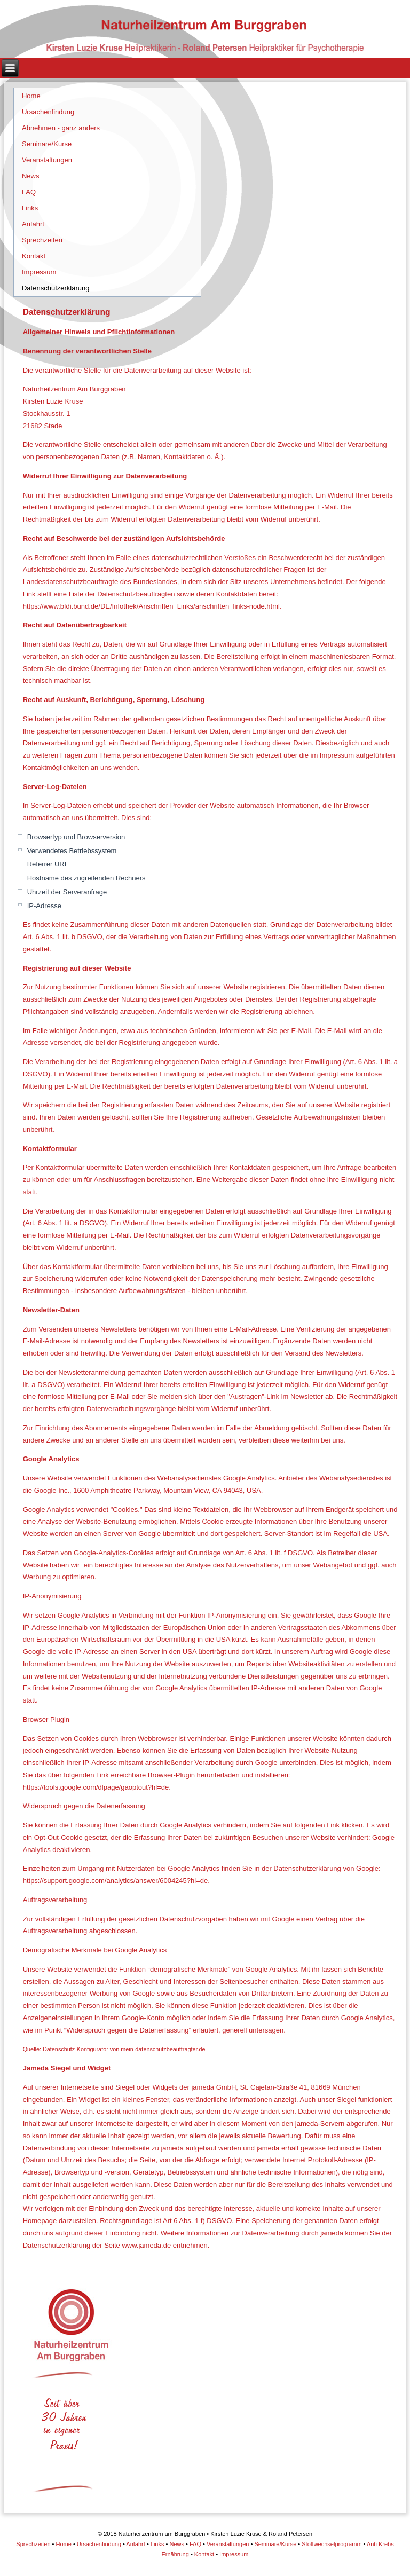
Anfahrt (33, 224)
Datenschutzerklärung (55, 288)
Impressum (39, 272)
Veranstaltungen (47, 160)
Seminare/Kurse (47, 144)
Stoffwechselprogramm (331, 2544)
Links (30, 208)
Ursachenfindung (48, 112)
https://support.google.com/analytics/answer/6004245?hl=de (115, 1881)
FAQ (29, 192)
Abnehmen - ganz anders (61, 128)
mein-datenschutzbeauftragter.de (163, 2049)
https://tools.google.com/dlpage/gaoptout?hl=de (96, 1787)
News (31, 176)
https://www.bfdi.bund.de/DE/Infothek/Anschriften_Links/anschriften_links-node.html (151, 606)
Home (31, 96)
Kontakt (33, 256)
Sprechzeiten (42, 240)
